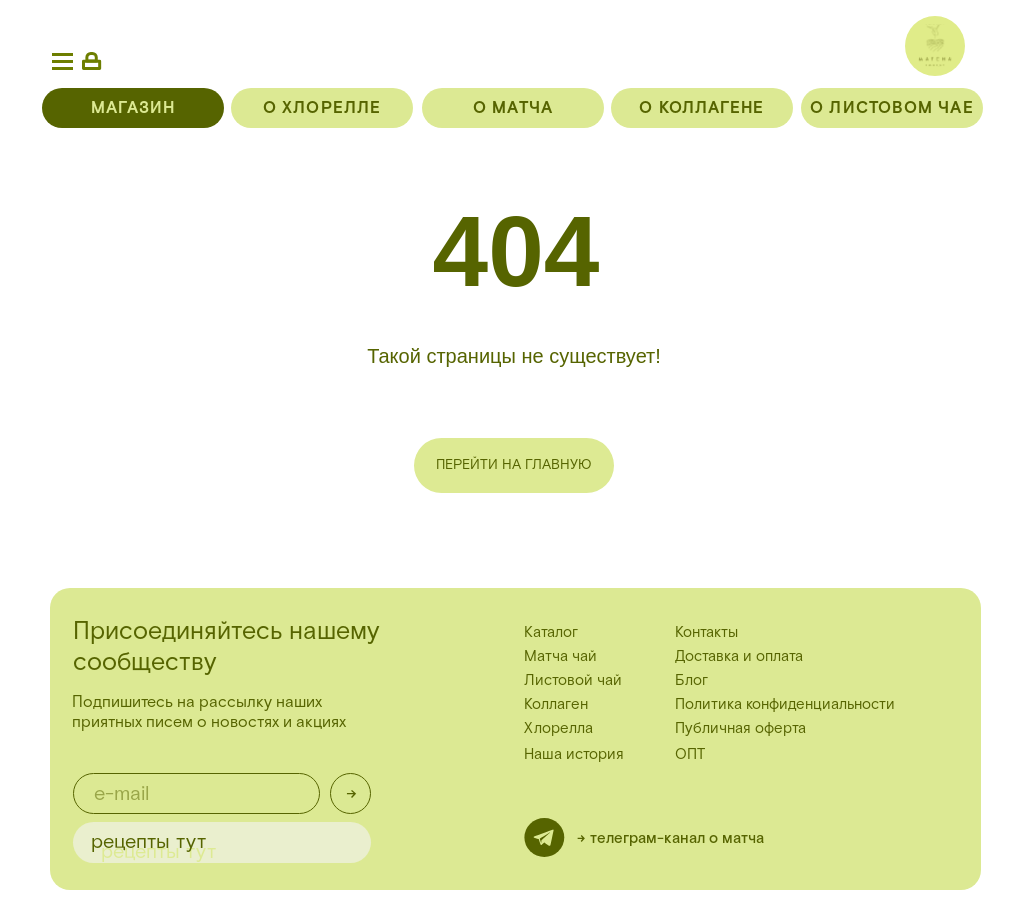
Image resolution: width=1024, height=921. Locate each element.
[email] (196, 793)
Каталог (551, 632)
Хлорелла (558, 728)
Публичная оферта (740, 728)
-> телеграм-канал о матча (670, 838)
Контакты (706, 632)
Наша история (574, 754)
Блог (691, 680)
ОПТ (690, 754)
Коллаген (556, 704)
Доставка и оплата (739, 656)
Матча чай (560, 656)
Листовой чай (573, 680)
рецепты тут (148, 842)
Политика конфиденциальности (785, 704)
